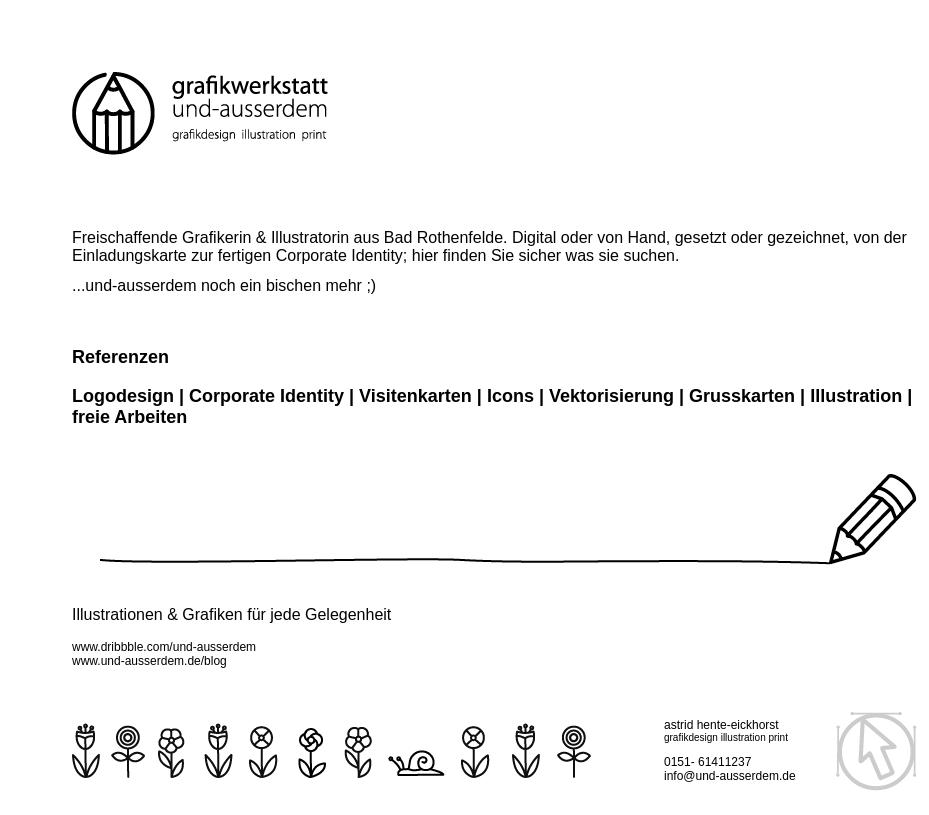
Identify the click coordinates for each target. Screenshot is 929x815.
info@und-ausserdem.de (730, 776)
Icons (510, 396)
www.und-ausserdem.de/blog (149, 661)
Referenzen (120, 357)
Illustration (856, 396)
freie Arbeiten (129, 417)
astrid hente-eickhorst (721, 725)
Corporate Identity (266, 396)
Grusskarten (742, 396)
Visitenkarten (418, 396)
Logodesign (123, 396)
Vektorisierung (614, 396)
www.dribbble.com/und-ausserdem (164, 647)
